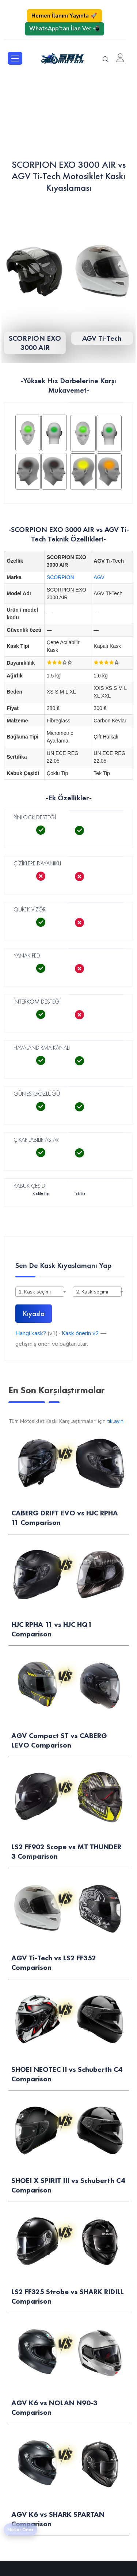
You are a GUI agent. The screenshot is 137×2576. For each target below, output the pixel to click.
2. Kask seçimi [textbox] (92, 1291)
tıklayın (115, 1421)
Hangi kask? (30, 1333)
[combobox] (39, 1292)
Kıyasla (34, 1313)
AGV (99, 577)
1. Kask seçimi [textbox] (35, 1291)
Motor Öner (20, 2529)
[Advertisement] (68, 115)
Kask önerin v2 (80, 1333)
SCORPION (60, 577)
